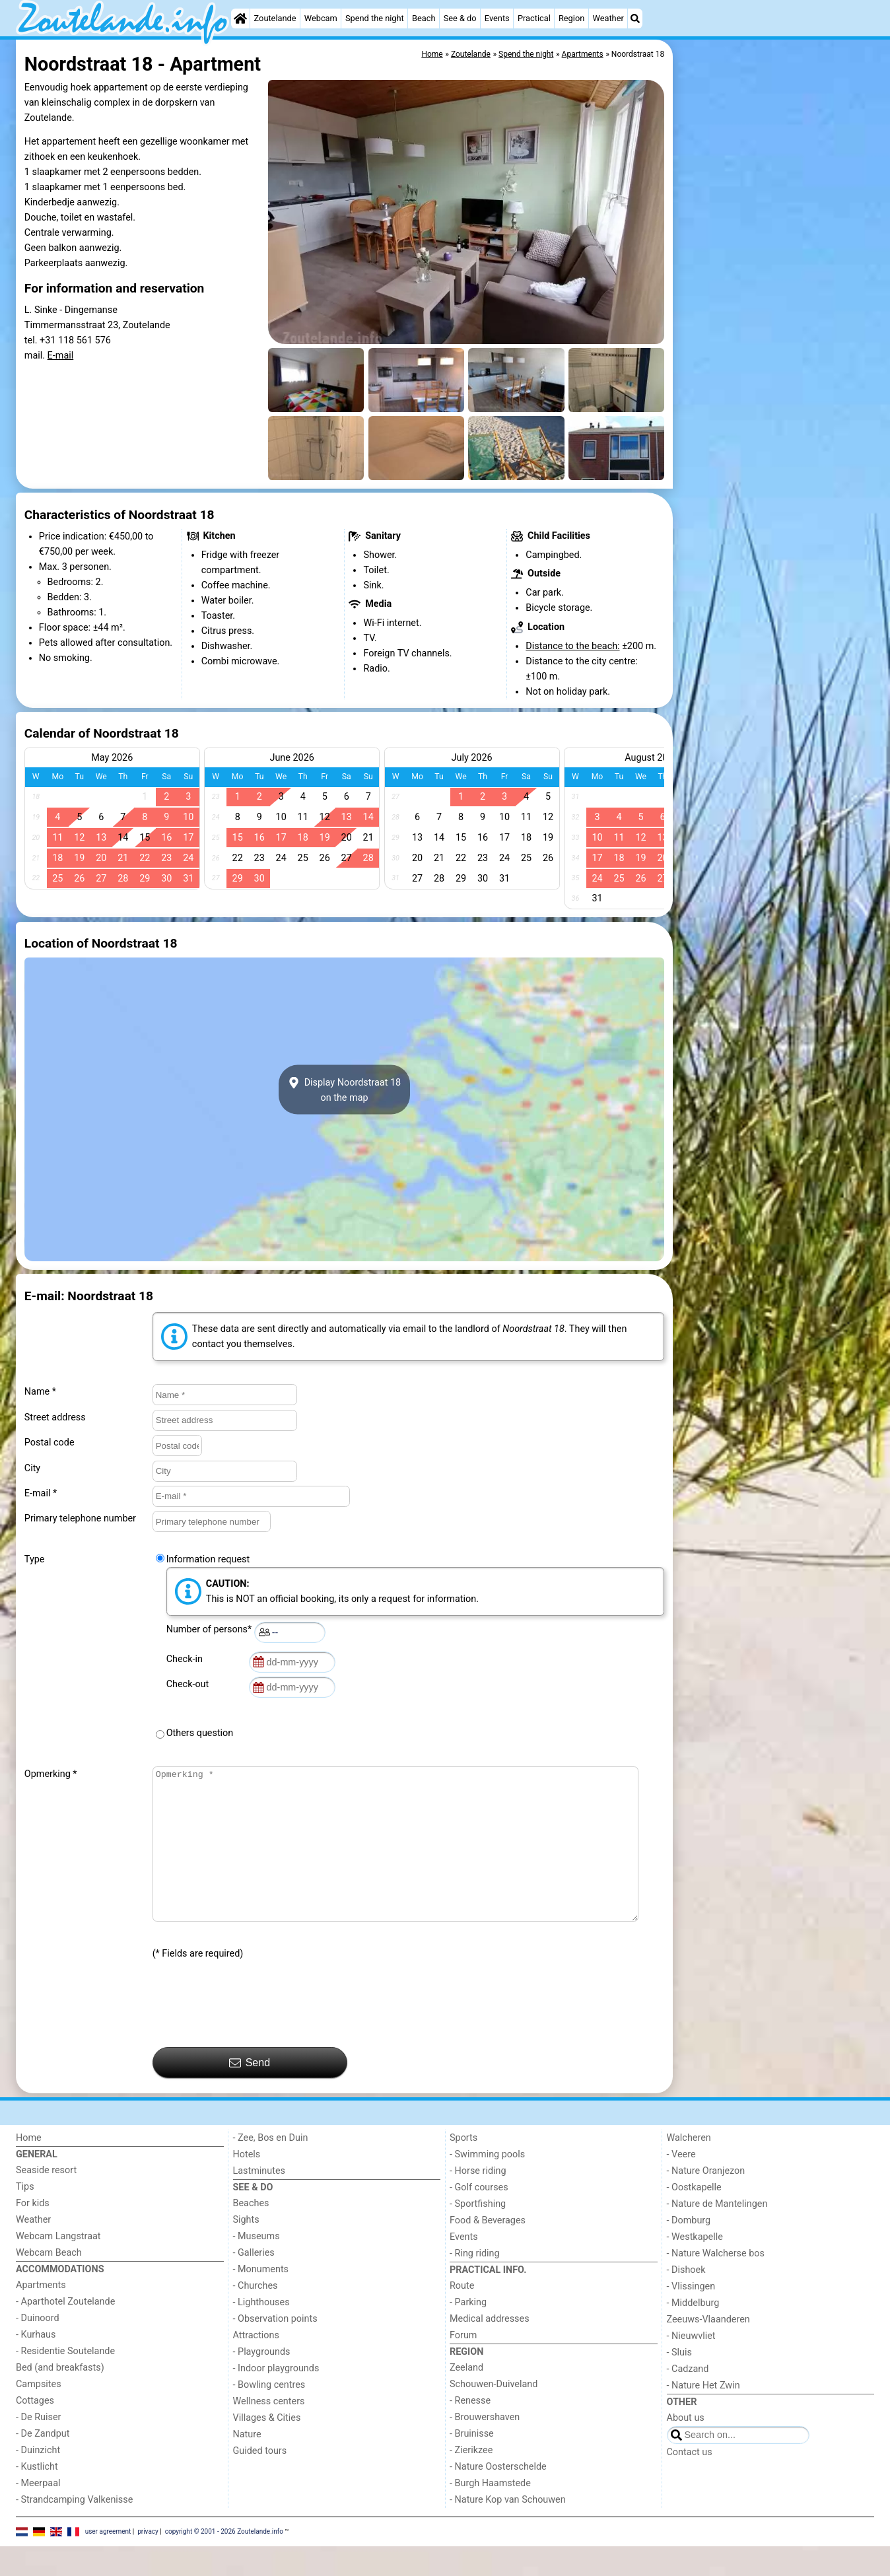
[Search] (635, 18)
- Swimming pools (487, 2184)
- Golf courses (479, 2217)
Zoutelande (275, 18)
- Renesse (470, 2430)
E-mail (61, 355)
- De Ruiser (38, 2447)
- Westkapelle (695, 2266)
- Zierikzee (471, 2480)
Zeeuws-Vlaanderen (708, 2349)
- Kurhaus (35, 2364)
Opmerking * (50, 1774)
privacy (147, 2560)
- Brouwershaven (485, 2447)
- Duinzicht (38, 2480)
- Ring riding (475, 2283)
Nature (247, 2464)
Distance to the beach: (572, 646)
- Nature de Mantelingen (717, 2233)
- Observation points (275, 2348)
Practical (534, 18)
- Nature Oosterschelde (498, 2496)
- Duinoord (37, 2347)
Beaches (251, 2233)
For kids (33, 2233)
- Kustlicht (37, 2496)
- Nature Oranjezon (706, 2200)
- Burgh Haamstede (490, 2513)
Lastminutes (259, 2200)
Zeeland (466, 2397)
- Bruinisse (472, 2463)
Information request (208, 1559)
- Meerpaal (38, 2513)
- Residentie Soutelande (65, 2380)
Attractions (256, 2365)
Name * (40, 1391)
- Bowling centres (269, 2414)
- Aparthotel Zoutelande (65, 2331)
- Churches (255, 2315)
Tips (25, 2216)
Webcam (320, 18)
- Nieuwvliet (691, 2365)
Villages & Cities (267, 2447)
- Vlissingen (691, 2316)
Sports (463, 2167)
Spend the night (374, 18)
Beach (423, 18)
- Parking (468, 2332)
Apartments (41, 2314)
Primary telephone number (80, 1518)
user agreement (108, 2560)
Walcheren (689, 2167)
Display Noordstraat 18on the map (344, 1089)
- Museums (256, 2266)
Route (462, 2315)
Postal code (49, 1442)
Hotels (247, 2184)
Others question (200, 1733)
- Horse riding (478, 2200)
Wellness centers (269, 2431)
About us (685, 2447)
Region (571, 18)
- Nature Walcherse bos (716, 2283)
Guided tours (260, 2480)
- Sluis (679, 2382)
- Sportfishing (478, 2233)
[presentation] (253, 2034)
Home (29, 2167)
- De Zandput (42, 2463)
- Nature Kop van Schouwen (508, 2529)
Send (249, 2093)
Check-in (186, 1659)
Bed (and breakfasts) (60, 2397)
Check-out (190, 1684)
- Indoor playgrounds (276, 2398)
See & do (460, 18)
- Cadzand (688, 2398)
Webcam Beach (49, 2282)
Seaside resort (46, 2200)
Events (497, 18)
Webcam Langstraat (58, 2266)
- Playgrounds (262, 2381)
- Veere (681, 2184)
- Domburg (689, 2250)
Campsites (38, 2413)
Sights (246, 2249)
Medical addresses (490, 2348)
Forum (463, 2365)
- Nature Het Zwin (703, 2415)
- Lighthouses (261, 2332)
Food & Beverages (488, 2250)
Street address (55, 1417)
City (32, 1468)
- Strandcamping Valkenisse (74, 2529)
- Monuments (261, 2299)
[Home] (240, 18)
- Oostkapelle (694, 2217)
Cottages (35, 2430)
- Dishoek (686, 2299)
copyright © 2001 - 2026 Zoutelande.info (224, 2560)
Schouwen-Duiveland (493, 2413)
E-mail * (40, 1493)
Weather (607, 18)
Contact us (689, 2482)
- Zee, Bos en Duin (270, 2167)
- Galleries (254, 2282)
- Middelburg (693, 2332)
